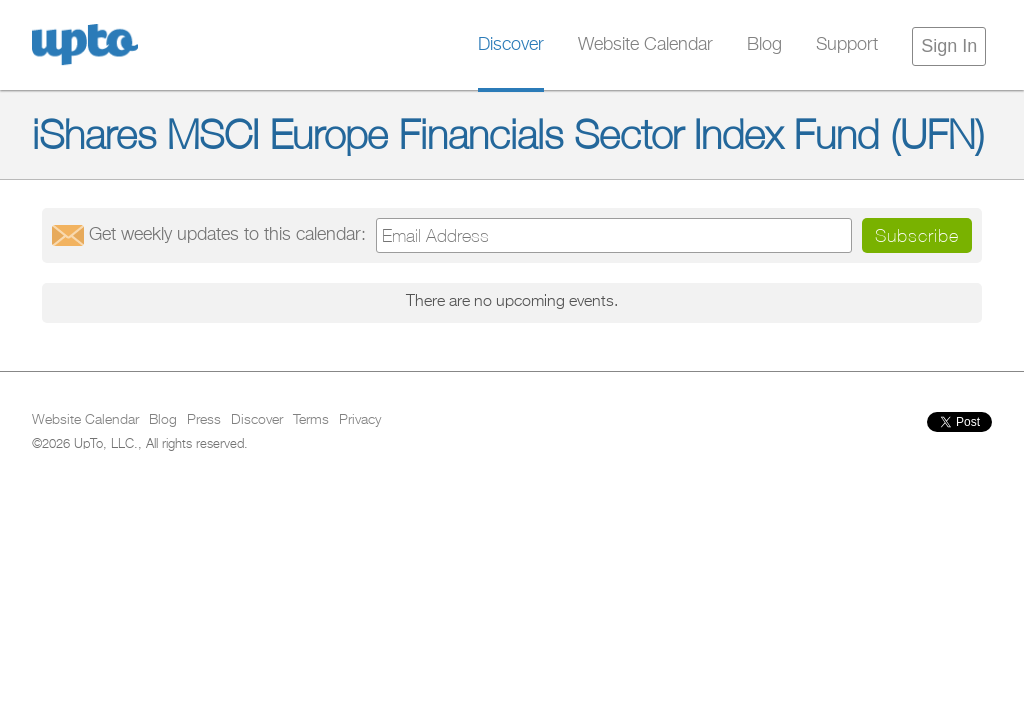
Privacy (360, 420)
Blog (764, 45)
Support (847, 45)
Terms (311, 420)
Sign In (949, 46)
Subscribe (917, 235)
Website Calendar (645, 45)
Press (204, 420)
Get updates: (227, 235)
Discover (511, 45)
